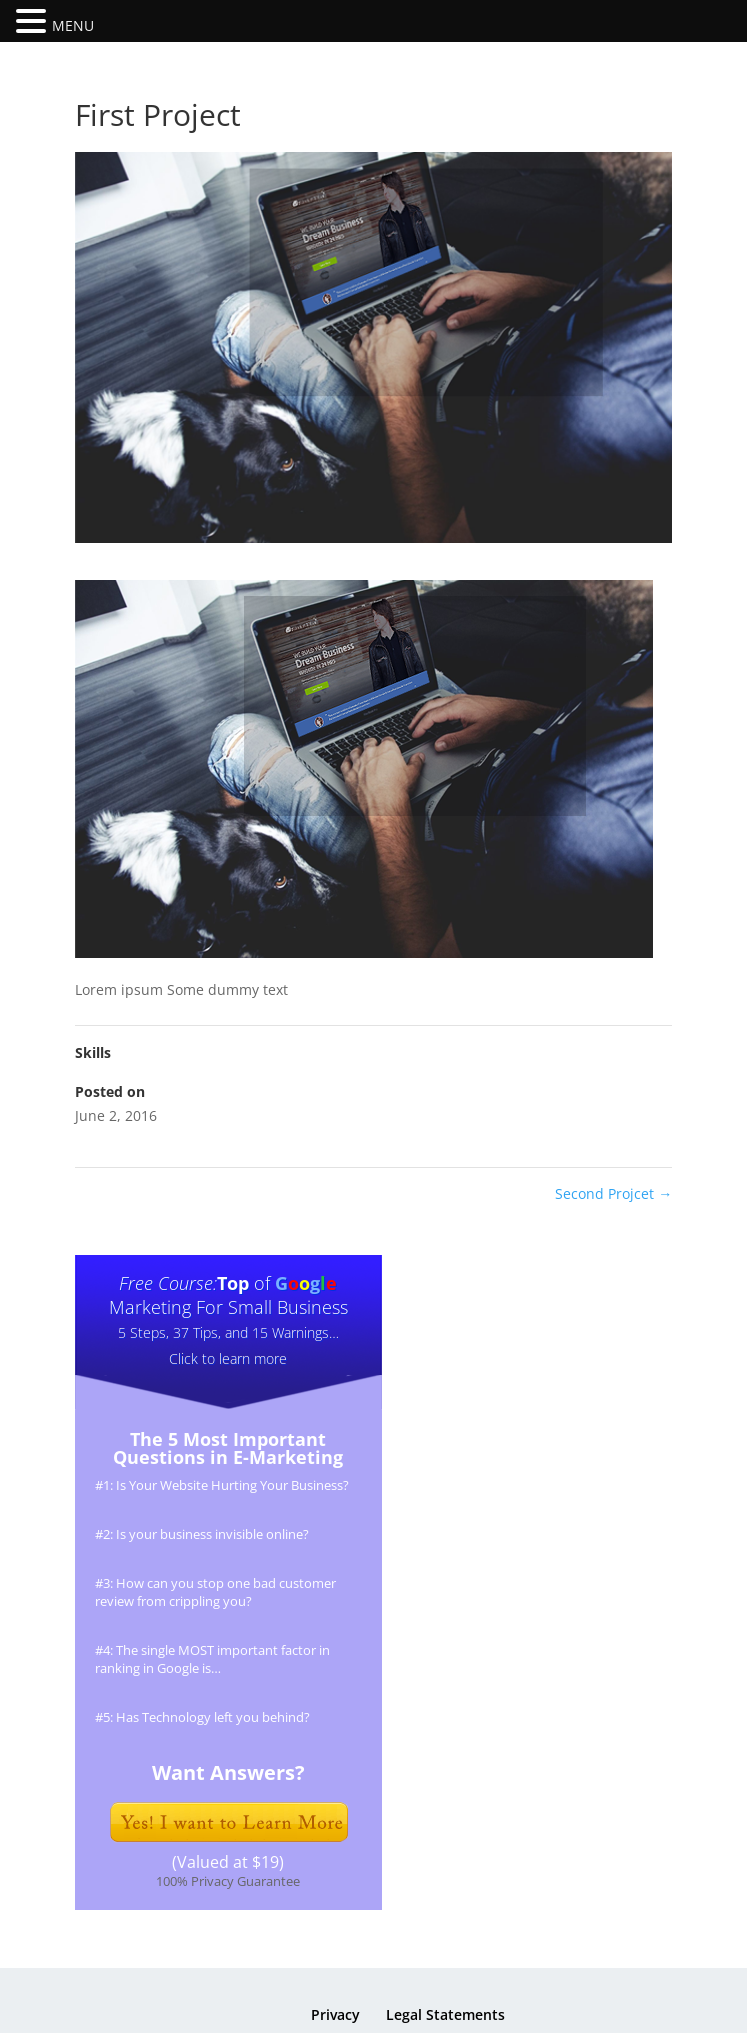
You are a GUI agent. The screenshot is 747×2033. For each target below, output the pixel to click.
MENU (73, 25)
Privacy (335, 2014)
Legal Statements (445, 2014)
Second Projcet (613, 1193)
